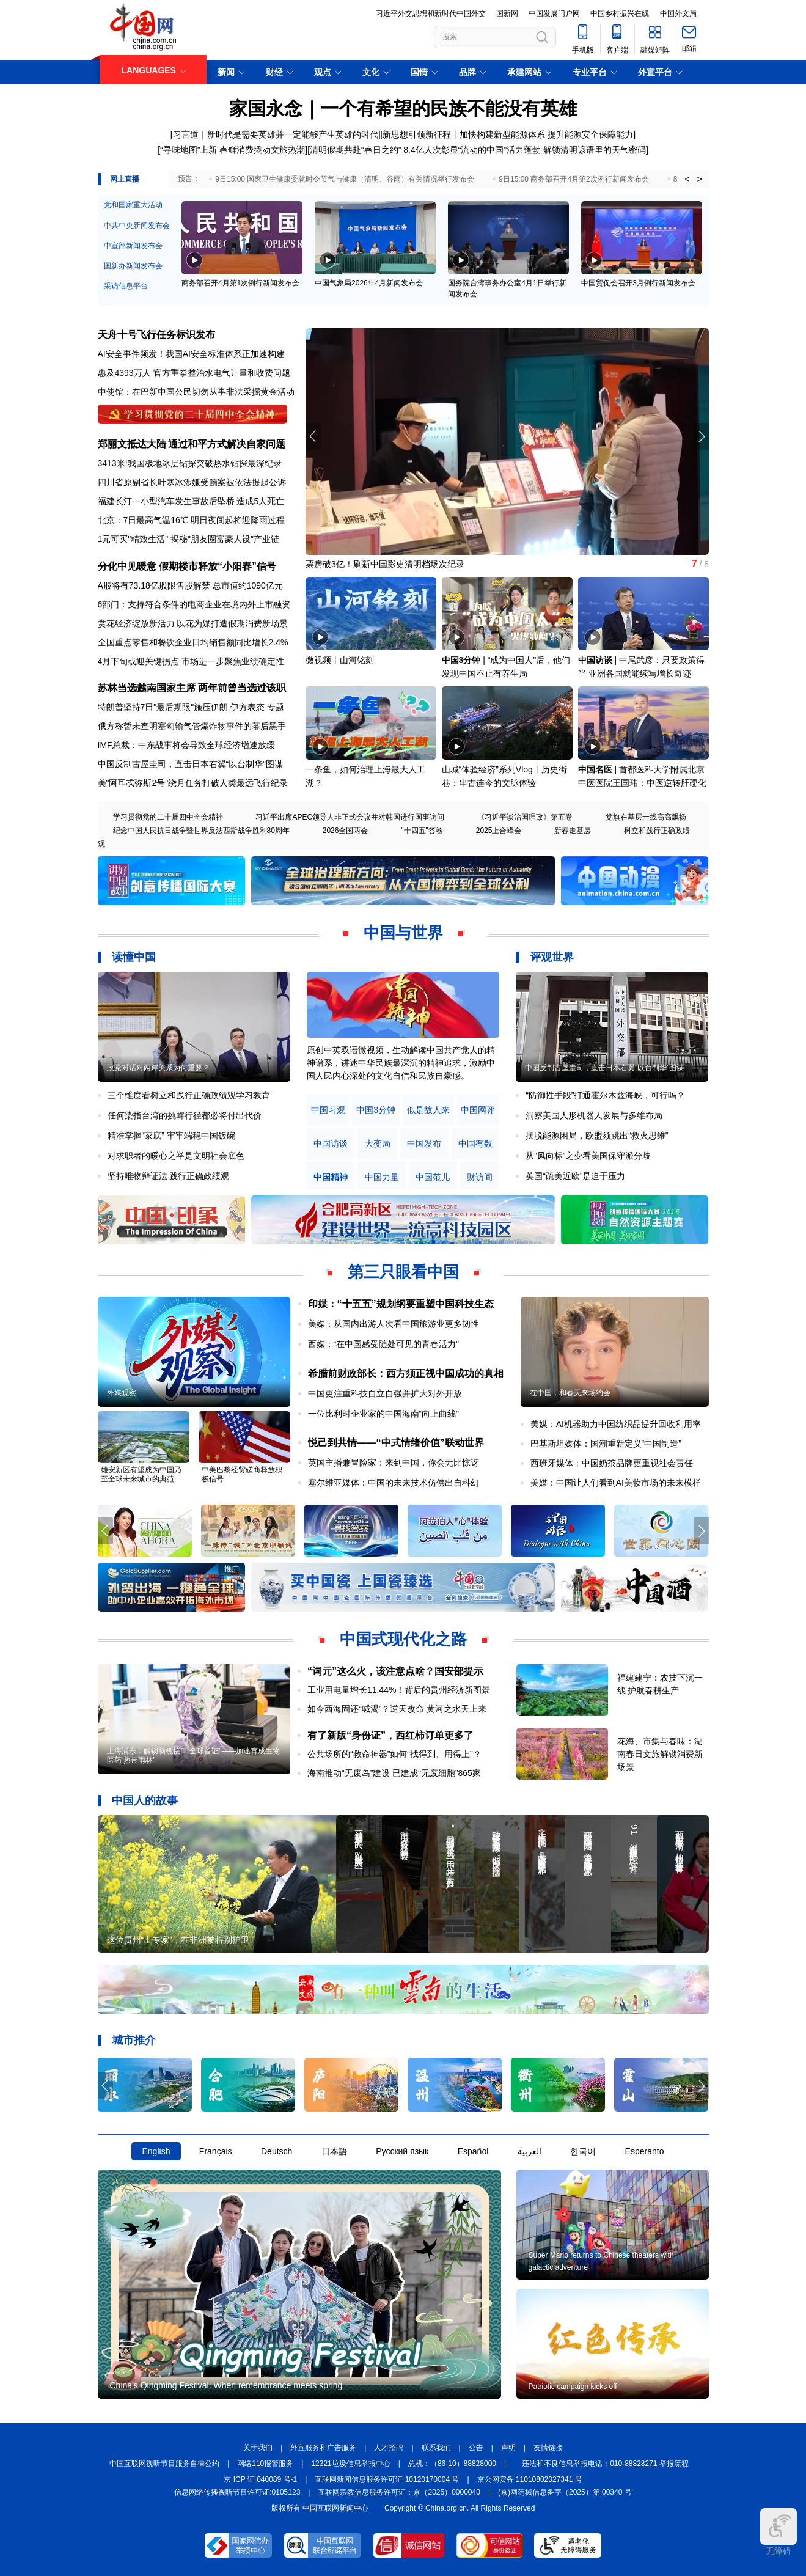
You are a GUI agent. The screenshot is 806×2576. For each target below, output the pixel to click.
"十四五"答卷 (422, 830)
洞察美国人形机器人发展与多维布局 (594, 1115)
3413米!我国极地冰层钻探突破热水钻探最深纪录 (190, 463)
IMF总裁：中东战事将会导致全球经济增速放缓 (186, 745)
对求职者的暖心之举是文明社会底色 (176, 1156)
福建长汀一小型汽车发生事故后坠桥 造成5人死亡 (191, 501)
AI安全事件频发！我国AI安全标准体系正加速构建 (191, 354)
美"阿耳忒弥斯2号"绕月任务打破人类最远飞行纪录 (193, 783)
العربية (529, 2151)
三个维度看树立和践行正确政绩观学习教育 (189, 1095)
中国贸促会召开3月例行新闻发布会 (638, 283)
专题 (275, 707)
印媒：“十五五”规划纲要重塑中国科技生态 (401, 1304)
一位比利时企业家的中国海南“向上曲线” (383, 1413)
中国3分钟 (461, 660)
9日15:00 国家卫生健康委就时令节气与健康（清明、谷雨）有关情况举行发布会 (344, 179)
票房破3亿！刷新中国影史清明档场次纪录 (385, 564)
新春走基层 (572, 830)
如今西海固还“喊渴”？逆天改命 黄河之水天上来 (396, 1709)
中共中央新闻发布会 (137, 225)
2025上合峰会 (499, 830)
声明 (508, 2447)
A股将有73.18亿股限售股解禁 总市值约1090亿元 (190, 585)
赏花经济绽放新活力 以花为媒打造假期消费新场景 (193, 623)
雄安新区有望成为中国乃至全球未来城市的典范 (141, 1474)
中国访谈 (595, 660)
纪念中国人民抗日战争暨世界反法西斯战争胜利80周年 (201, 830)
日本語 (334, 2151)
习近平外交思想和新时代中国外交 (431, 13)
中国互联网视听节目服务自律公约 (164, 2463)
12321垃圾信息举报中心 (350, 2463)
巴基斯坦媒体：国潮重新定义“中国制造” (605, 1443)
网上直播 (124, 179)
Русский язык (402, 2151)
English (156, 2151)
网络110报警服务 (265, 2463)
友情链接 (548, 2447)
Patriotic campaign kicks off (573, 2386)
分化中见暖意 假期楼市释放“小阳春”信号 (187, 566)
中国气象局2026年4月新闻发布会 (369, 283)
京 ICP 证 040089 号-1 (260, 2479)
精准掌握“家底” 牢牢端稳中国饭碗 (171, 1135)
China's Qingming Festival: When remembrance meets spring (226, 2385)
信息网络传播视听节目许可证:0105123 (237, 2492)
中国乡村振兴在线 (619, 13)
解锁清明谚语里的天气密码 (594, 150)
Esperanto (644, 2151)
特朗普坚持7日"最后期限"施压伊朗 (163, 707)
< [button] (686, 179)
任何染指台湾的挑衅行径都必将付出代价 (185, 1115)
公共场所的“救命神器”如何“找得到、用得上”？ (394, 1754)
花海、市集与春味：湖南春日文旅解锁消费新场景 (660, 1754)
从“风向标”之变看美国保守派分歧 (588, 1156)
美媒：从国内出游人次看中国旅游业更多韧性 (393, 1324)
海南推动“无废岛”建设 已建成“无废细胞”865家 (394, 1773)
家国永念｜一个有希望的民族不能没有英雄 (403, 108)
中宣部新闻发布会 (133, 245)
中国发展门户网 (554, 13)
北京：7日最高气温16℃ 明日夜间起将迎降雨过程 (191, 520)
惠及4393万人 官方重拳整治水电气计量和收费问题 (194, 373)
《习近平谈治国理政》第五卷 (525, 817)
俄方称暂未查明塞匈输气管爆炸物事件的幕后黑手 (192, 726)
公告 (476, 2447)
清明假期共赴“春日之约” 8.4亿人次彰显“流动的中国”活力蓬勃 (425, 150)
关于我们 (258, 2447)
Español (473, 2151)
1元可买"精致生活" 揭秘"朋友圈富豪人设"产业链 (189, 539)
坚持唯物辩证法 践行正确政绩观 (169, 1176)
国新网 (507, 13)
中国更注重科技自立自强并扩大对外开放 (385, 1393)
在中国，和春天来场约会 (570, 1393)
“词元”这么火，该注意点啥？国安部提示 (395, 1671)
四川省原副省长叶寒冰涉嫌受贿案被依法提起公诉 (192, 482)
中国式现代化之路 (403, 1639)
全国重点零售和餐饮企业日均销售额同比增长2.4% (193, 642)
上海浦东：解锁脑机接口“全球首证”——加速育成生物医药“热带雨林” (193, 1755)
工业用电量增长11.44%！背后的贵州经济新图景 (398, 1690)
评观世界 (552, 957)
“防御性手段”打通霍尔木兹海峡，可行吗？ (605, 1095)
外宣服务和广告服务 (323, 2447)
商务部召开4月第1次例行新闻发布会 (240, 283)
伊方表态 (247, 707)
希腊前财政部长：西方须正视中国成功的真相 (406, 1373)
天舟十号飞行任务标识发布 (156, 334)
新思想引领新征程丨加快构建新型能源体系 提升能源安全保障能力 (508, 134)
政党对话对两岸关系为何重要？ (158, 1067)
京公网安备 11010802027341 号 (529, 2479)
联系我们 (436, 2447)
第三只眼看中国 (403, 1272)
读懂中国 (134, 957)
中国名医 (595, 769)
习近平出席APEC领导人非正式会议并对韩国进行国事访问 (349, 817)
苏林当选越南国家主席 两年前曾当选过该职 (192, 688)
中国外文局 (678, 13)
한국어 (583, 2151)
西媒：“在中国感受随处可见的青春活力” (383, 1344)
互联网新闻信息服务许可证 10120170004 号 (387, 2479)
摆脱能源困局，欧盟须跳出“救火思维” (597, 1135)
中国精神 (330, 1177)
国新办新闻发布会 (133, 266)
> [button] (699, 179)
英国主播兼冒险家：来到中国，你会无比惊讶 (393, 1462)
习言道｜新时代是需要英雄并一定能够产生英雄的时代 (275, 134)
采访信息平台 (126, 286)
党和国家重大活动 (133, 204)
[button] (701, 436)
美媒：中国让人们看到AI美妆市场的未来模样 (615, 1483)
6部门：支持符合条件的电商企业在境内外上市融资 (194, 604)
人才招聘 (388, 2447)
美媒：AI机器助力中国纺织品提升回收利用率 (615, 1424)
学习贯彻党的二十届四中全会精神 (168, 817)
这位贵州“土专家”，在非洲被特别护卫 (178, 1940)
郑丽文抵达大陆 (132, 444)
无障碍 (778, 2532)
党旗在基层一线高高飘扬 (646, 817)
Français (215, 2151)
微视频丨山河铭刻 (340, 660)
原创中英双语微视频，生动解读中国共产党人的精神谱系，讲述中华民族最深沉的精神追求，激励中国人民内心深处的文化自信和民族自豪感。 (401, 1063)
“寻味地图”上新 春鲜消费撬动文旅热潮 (232, 150)
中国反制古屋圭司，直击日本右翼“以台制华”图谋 (190, 764)
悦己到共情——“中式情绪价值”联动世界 (396, 1442)
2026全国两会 (345, 830)
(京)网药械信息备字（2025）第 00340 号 (565, 2492)
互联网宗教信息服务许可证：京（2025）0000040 (399, 2492)
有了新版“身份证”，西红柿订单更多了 (390, 1735)
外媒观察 (121, 1393)
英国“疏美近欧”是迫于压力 (575, 1176)
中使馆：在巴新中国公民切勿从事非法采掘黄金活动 (196, 392)
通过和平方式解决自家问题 (226, 444)
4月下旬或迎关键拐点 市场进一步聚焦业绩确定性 (191, 661)
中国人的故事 (145, 1800)
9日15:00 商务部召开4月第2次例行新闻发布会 (573, 179)
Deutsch (276, 2151)
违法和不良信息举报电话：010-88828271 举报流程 (605, 2463)
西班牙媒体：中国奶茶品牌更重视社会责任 (611, 1463)
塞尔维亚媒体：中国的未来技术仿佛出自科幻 (393, 1483)
